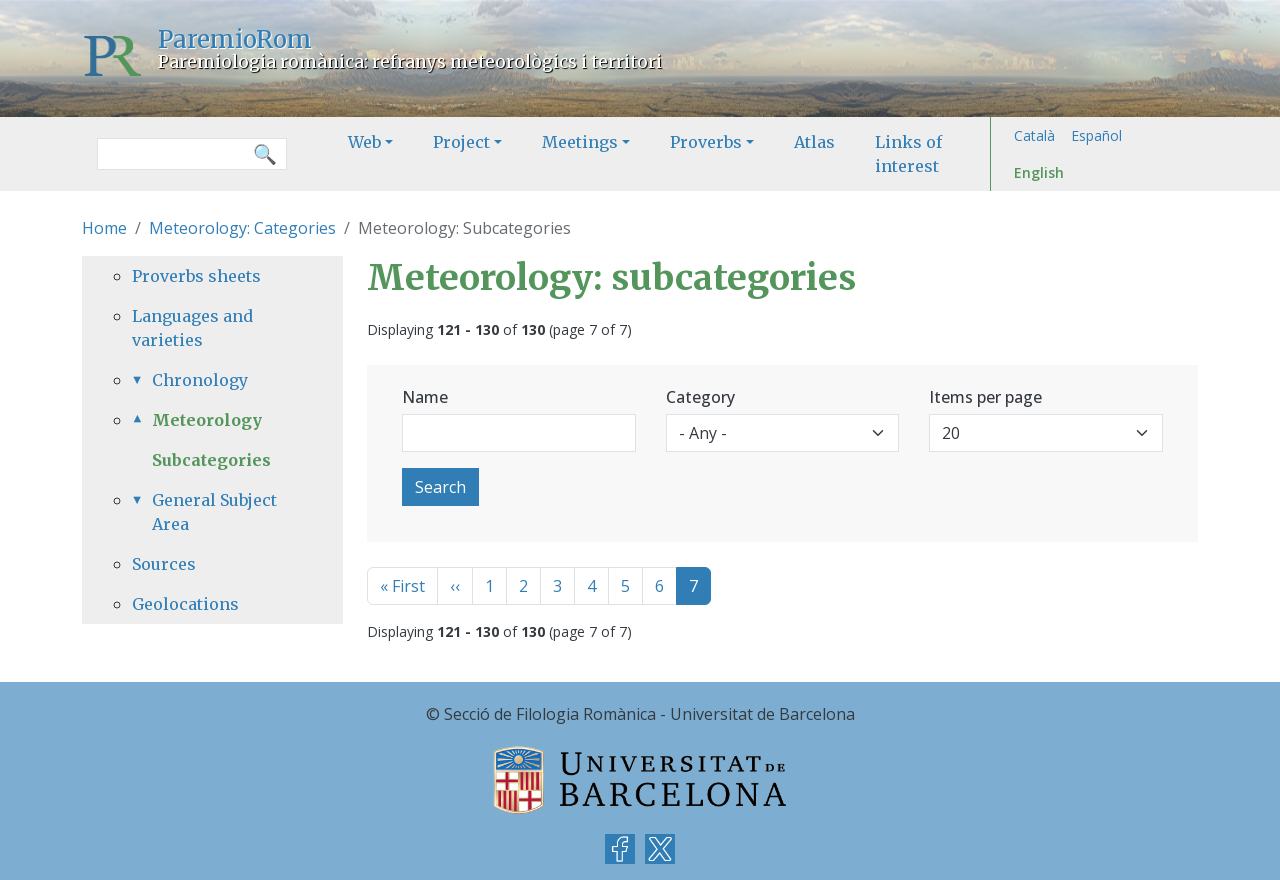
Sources (164, 564)
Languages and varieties (192, 328)
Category (700, 397)
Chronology (200, 380)
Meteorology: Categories (242, 228)
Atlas (814, 142)
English (1039, 172)
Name (425, 397)
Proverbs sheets (196, 276)
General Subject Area (214, 512)
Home (104, 228)
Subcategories (211, 460)
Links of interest (908, 154)
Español (1096, 135)
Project (461, 142)
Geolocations (185, 604)
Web (364, 142)
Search (440, 487)
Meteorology (207, 420)
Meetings (580, 142)
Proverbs (706, 142)
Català (1034, 135)
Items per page (985, 397)
